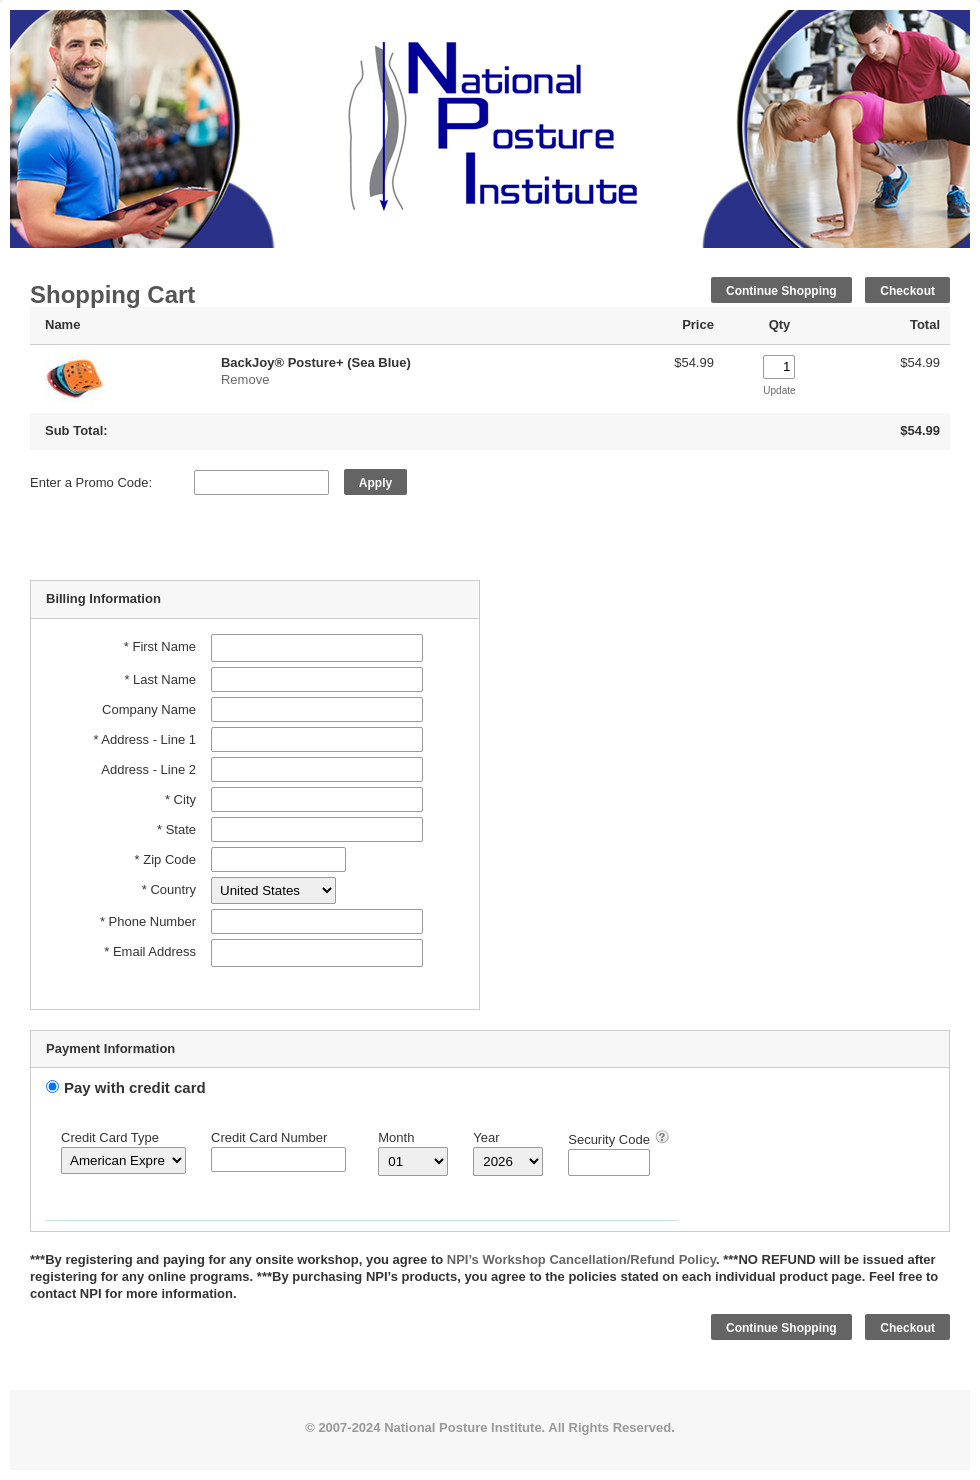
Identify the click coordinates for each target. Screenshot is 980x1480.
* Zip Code (165, 859)
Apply (375, 483)
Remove (245, 379)
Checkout (907, 291)
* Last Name (160, 679)
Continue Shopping (781, 291)
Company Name (149, 709)
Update (779, 390)
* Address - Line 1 (144, 739)
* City (180, 799)
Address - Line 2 (148, 769)
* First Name (160, 646)
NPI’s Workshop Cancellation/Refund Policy (581, 1259)
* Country (169, 889)
